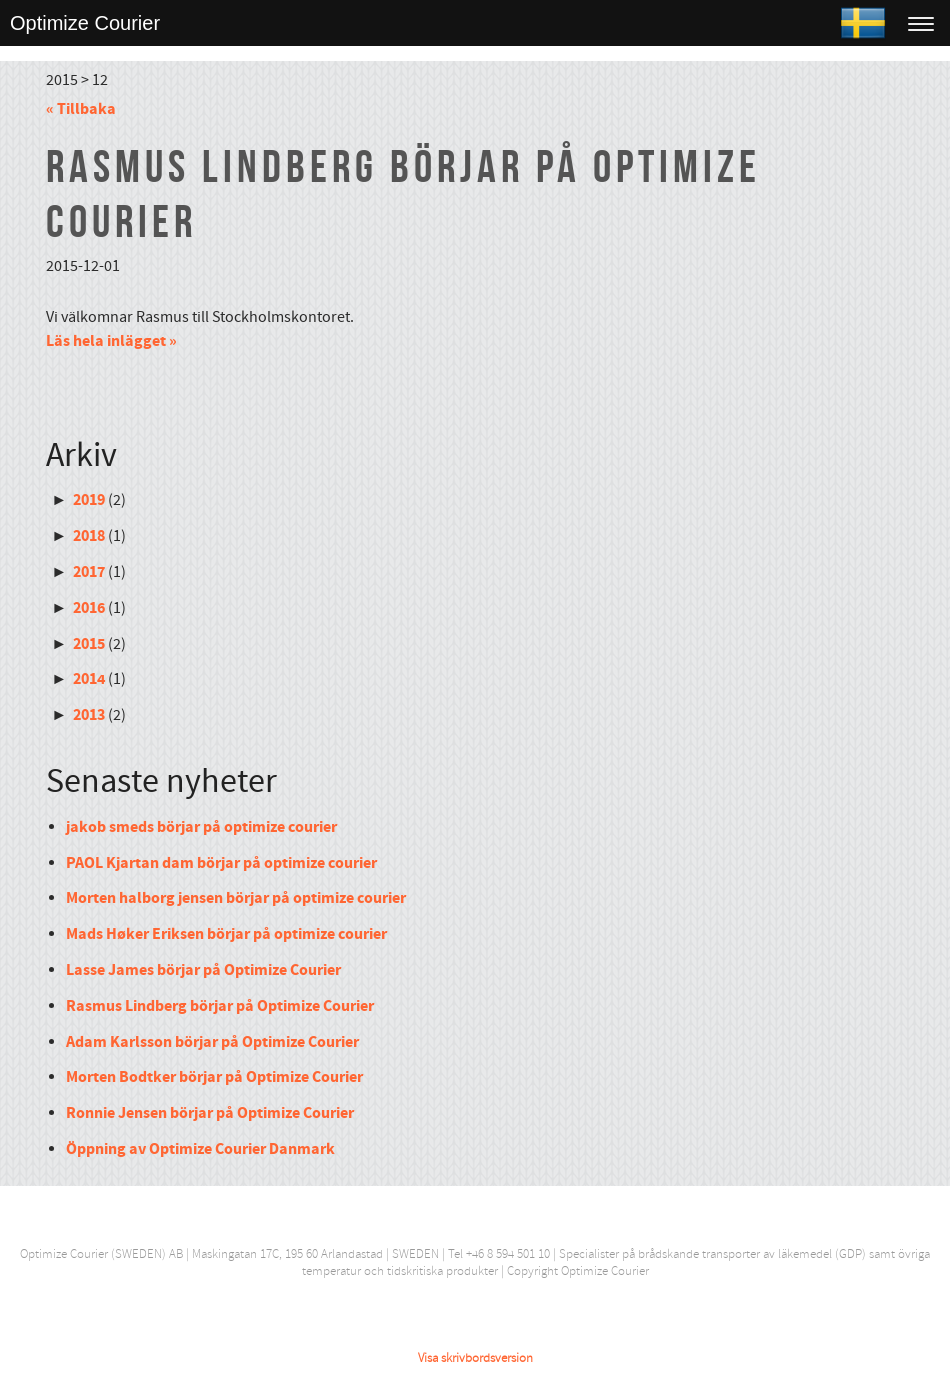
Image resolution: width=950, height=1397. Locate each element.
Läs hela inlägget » (111, 341)
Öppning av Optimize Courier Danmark (200, 1149)
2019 (89, 500)
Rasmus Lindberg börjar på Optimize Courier (220, 1006)
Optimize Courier (85, 23)
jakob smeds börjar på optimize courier (201, 827)
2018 (89, 536)
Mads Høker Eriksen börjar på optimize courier (226, 934)
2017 (89, 572)
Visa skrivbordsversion (475, 1358)
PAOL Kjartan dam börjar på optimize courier (221, 863)
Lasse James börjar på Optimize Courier (203, 970)
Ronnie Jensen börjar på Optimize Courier (210, 1113)
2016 (89, 608)
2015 (89, 644)
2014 (89, 679)
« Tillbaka (81, 109)
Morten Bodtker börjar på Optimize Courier (214, 1077)
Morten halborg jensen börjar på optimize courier (236, 898)
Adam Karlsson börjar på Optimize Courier (212, 1042)
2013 (89, 715)
